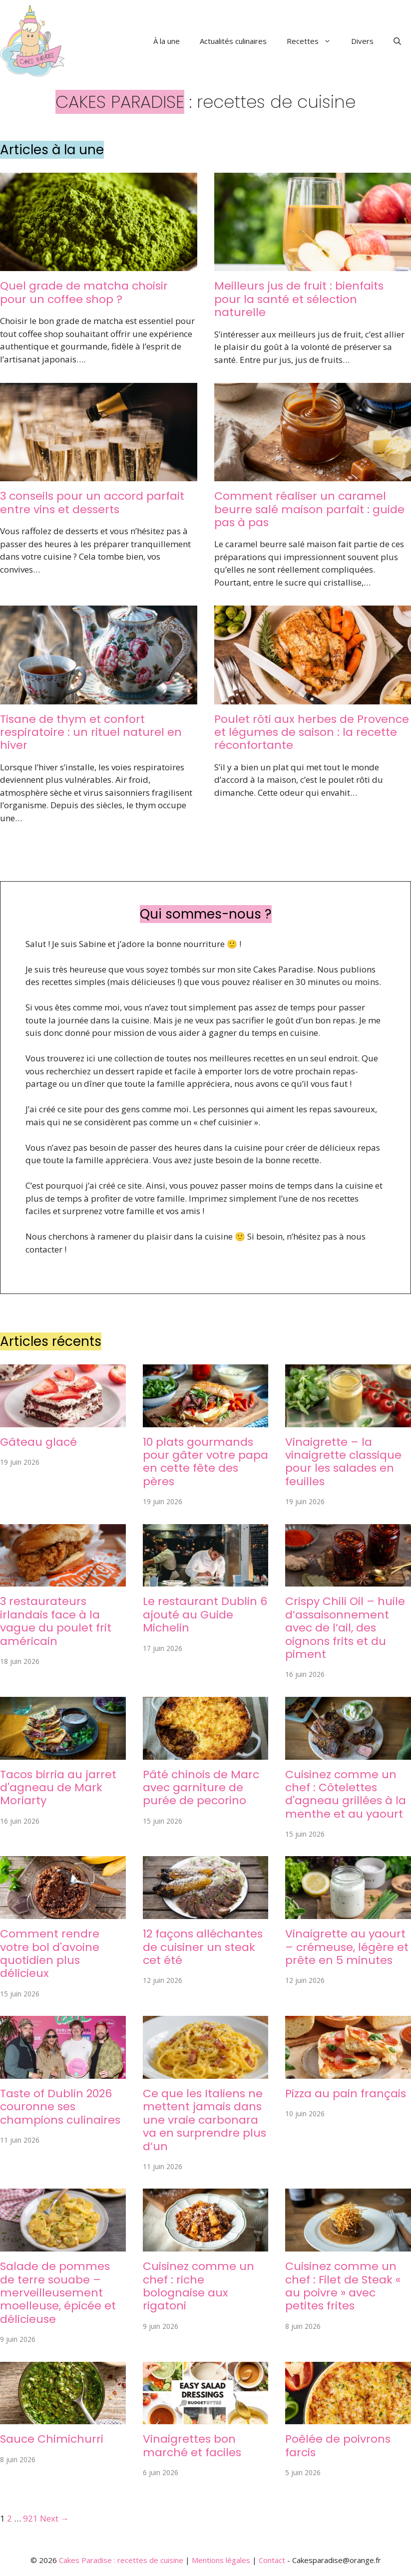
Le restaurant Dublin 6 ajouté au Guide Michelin (205, 1614)
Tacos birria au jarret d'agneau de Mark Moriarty (58, 1788)
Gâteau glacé (38, 1442)
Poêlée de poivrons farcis (338, 2445)
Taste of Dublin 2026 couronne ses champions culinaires (60, 2107)
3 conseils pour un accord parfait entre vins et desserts (92, 502)
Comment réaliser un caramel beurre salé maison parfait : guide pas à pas (309, 509)
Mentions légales (221, 2560)
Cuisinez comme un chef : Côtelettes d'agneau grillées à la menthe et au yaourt (345, 1794)
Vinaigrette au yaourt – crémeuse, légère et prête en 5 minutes (347, 1947)
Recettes (314, 41)
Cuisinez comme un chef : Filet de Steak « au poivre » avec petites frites (343, 2285)
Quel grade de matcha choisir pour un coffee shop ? (84, 292)
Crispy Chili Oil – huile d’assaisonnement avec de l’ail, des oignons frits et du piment (345, 1628)
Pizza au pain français (345, 2093)
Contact (272, 2560)
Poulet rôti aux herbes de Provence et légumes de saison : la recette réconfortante (311, 732)
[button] (397, 41)
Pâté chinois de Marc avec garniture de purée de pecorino (201, 1788)
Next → (54, 2518)
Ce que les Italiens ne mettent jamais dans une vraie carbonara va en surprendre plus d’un (204, 2120)
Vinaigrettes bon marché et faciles (192, 2445)
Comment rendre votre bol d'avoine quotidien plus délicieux (49, 1953)
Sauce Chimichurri (51, 2439)
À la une (166, 41)
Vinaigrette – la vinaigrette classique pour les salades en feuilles (343, 1461)
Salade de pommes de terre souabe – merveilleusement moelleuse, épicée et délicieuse (58, 2292)
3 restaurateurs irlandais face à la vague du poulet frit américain (55, 1621)
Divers (362, 41)
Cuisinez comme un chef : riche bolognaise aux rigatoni (198, 2285)
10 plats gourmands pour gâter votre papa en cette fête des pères (205, 1461)
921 (30, 2518)
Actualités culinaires (233, 41)
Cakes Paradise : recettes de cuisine (121, 2560)
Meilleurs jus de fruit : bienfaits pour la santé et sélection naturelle (299, 299)
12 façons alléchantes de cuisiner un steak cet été (203, 1947)
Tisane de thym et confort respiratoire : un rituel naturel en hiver (91, 732)
